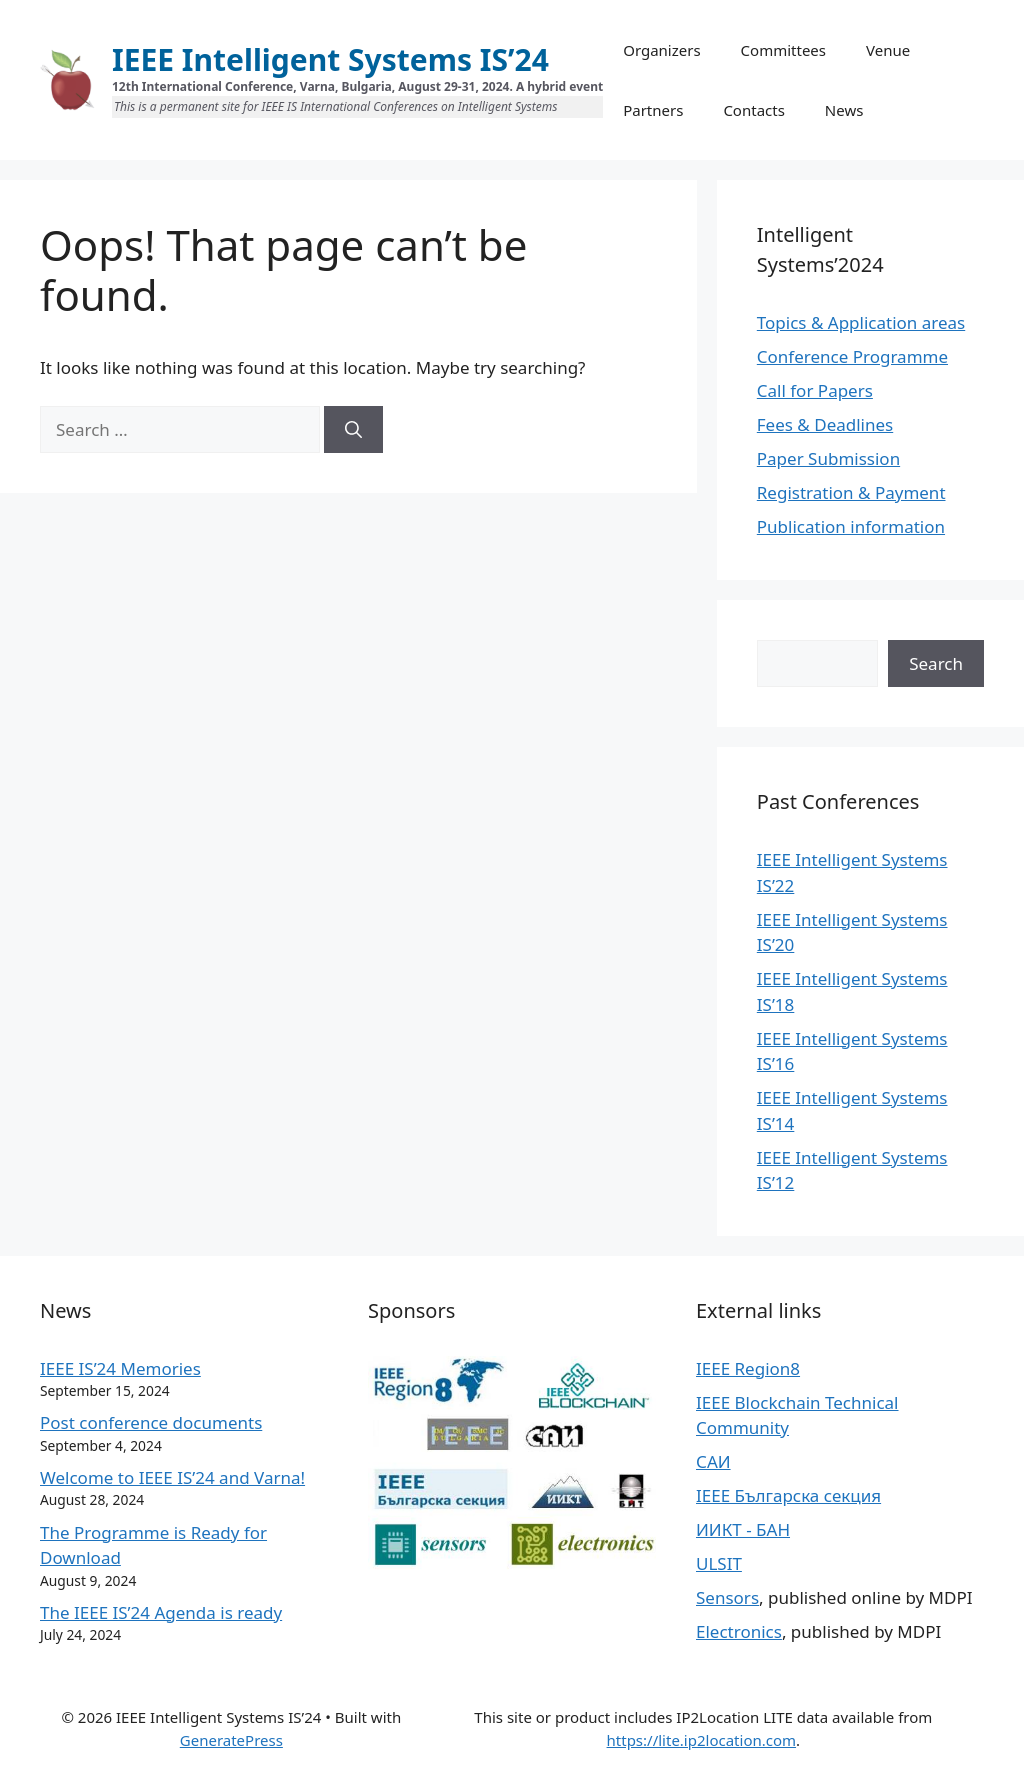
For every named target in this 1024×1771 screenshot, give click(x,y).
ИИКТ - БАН (743, 1529)
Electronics (739, 1631)
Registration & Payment (851, 492)
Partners (653, 110)
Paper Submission (828, 458)
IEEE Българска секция (788, 1495)
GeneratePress (231, 1740)
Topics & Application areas (861, 322)
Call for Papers (815, 390)
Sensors (727, 1597)
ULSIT (719, 1563)
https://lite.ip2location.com (702, 1740)
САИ (713, 1461)
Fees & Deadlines (825, 424)
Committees (783, 50)
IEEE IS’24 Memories (120, 1368)
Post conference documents (151, 1422)
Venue (888, 50)
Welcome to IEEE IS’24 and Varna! (172, 1477)
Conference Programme (852, 356)
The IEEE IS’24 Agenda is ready (161, 1612)
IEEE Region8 (748, 1368)
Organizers (661, 50)
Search (936, 663)
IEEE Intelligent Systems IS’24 (330, 59)
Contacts (753, 110)
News (844, 110)
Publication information (851, 526)
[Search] (353, 430)
